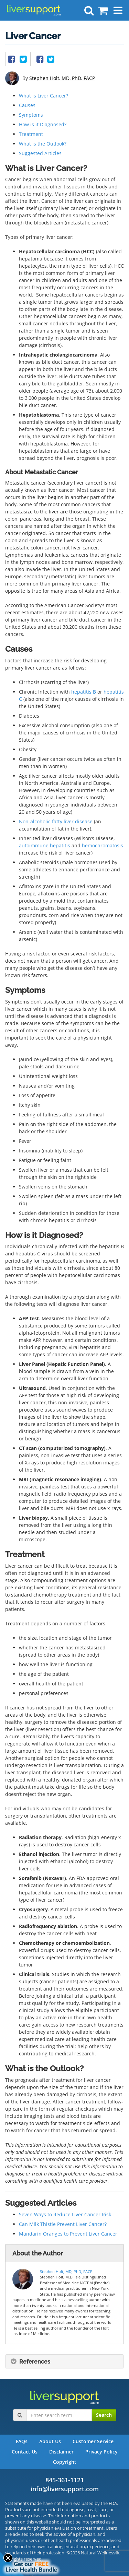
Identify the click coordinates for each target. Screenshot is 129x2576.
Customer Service (93, 2441)
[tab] (64, 2361)
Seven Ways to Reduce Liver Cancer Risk (65, 2214)
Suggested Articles (40, 153)
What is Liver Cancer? (43, 95)
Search (104, 2415)
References (30, 2361)
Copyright (64, 2462)
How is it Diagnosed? (42, 124)
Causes (27, 105)
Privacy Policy (101, 2451)
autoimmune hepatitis (44, 845)
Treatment (31, 134)
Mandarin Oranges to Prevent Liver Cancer (68, 2233)
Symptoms (31, 115)
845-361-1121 (64, 2480)
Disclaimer (61, 2451)
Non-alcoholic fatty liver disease (56, 821)
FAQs (22, 2441)
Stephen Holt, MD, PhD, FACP (62, 78)
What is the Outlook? (42, 143)
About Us (50, 2441)
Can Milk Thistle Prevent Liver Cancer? (63, 2224)
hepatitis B (83, 691)
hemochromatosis (102, 845)
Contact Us (24, 2451)
